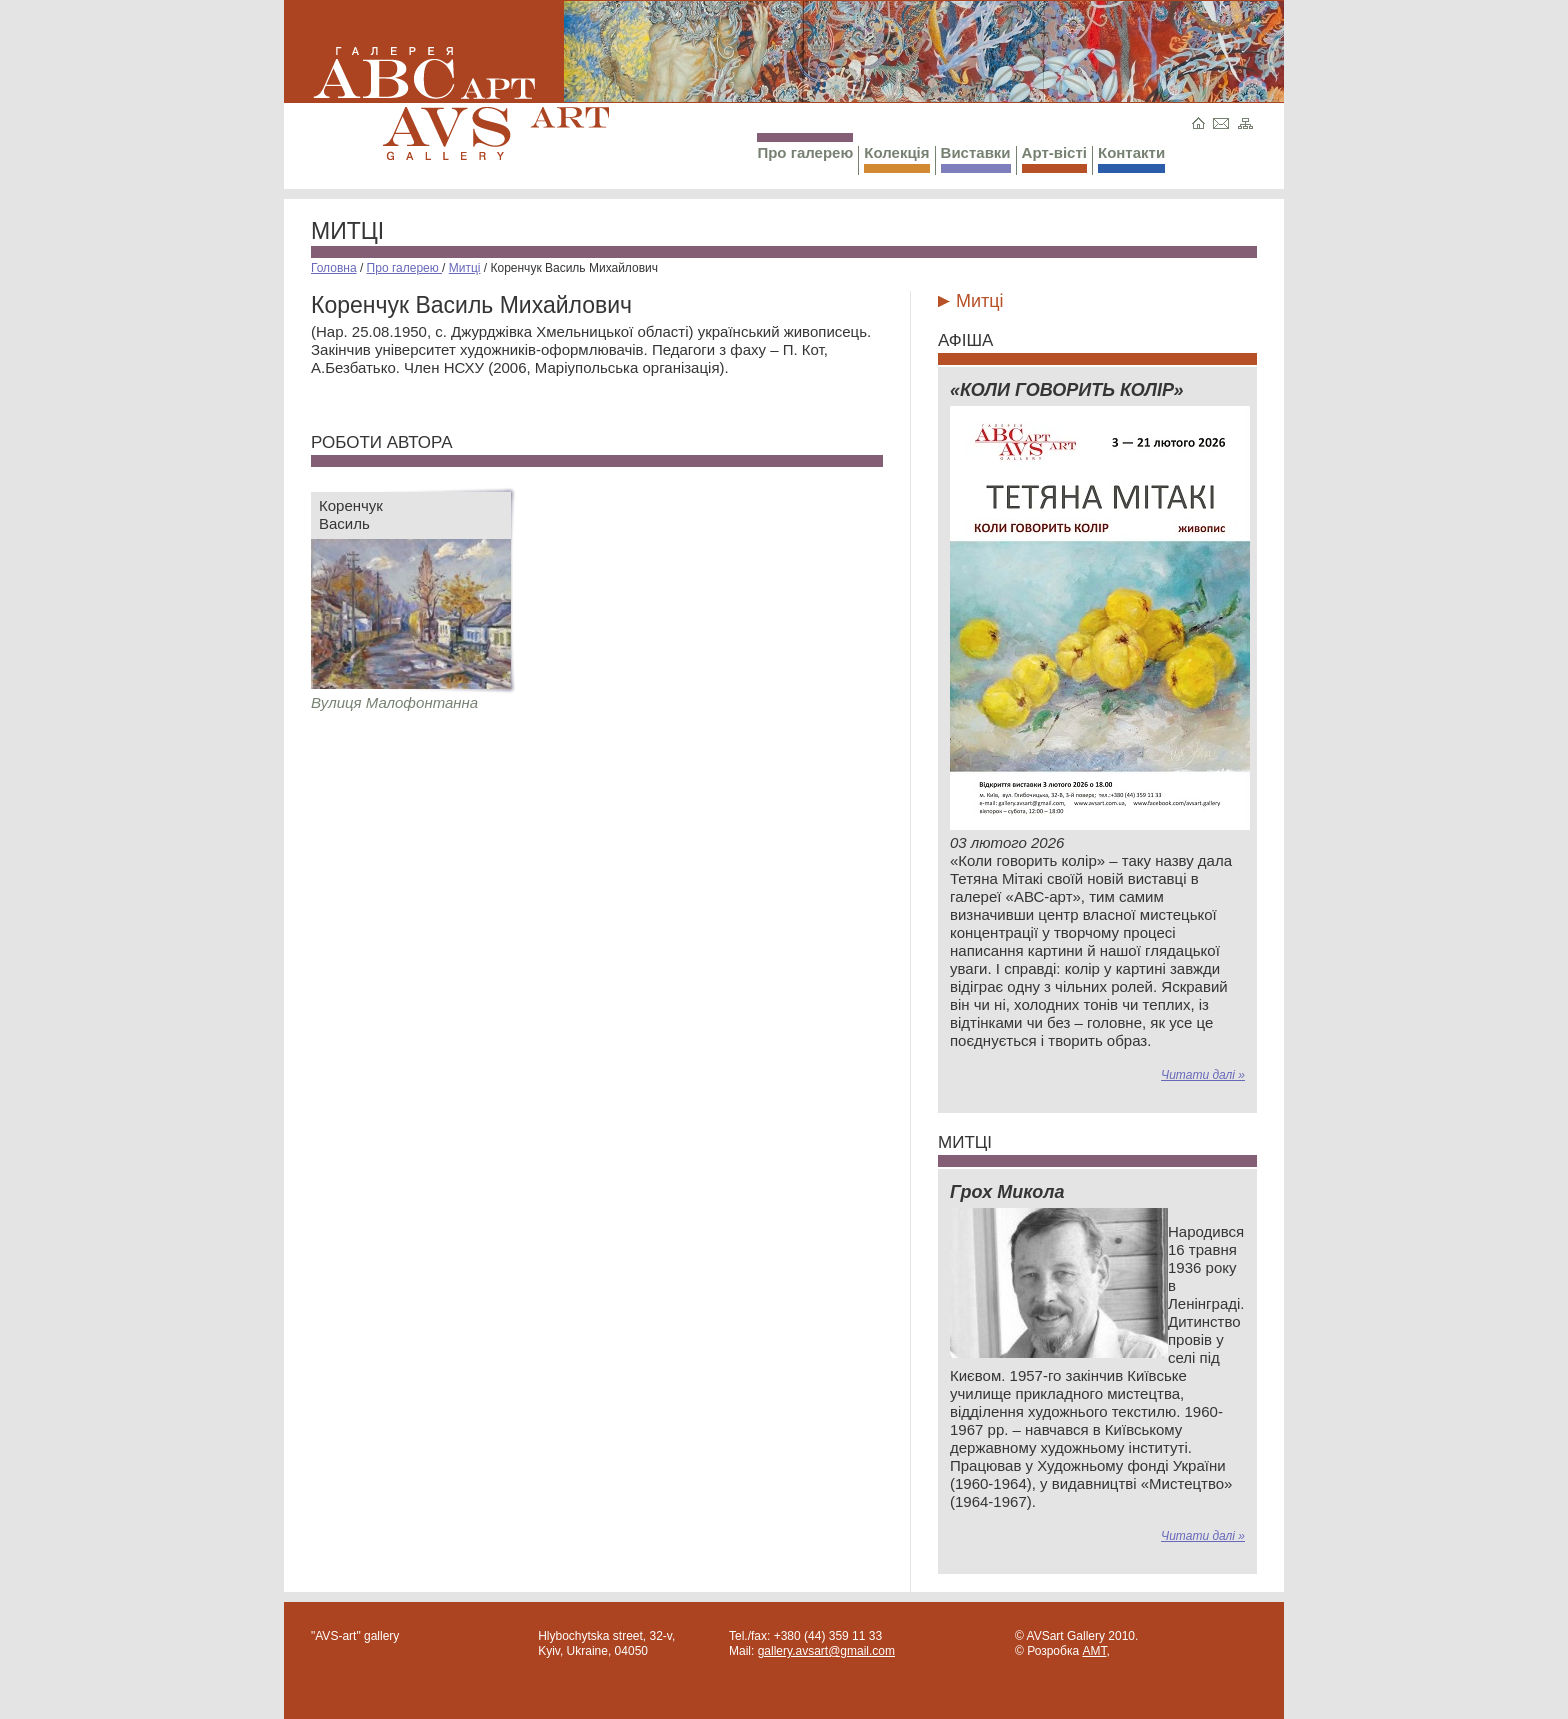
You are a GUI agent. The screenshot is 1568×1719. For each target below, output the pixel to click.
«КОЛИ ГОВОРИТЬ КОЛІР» (1067, 390)
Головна (334, 268)
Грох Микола (1007, 1192)
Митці (347, 231)
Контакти (1131, 158)
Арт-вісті (1054, 158)
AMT (1094, 1651)
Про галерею (805, 147)
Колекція (896, 158)
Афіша (965, 340)
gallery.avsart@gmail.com (826, 1651)
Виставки (976, 158)
